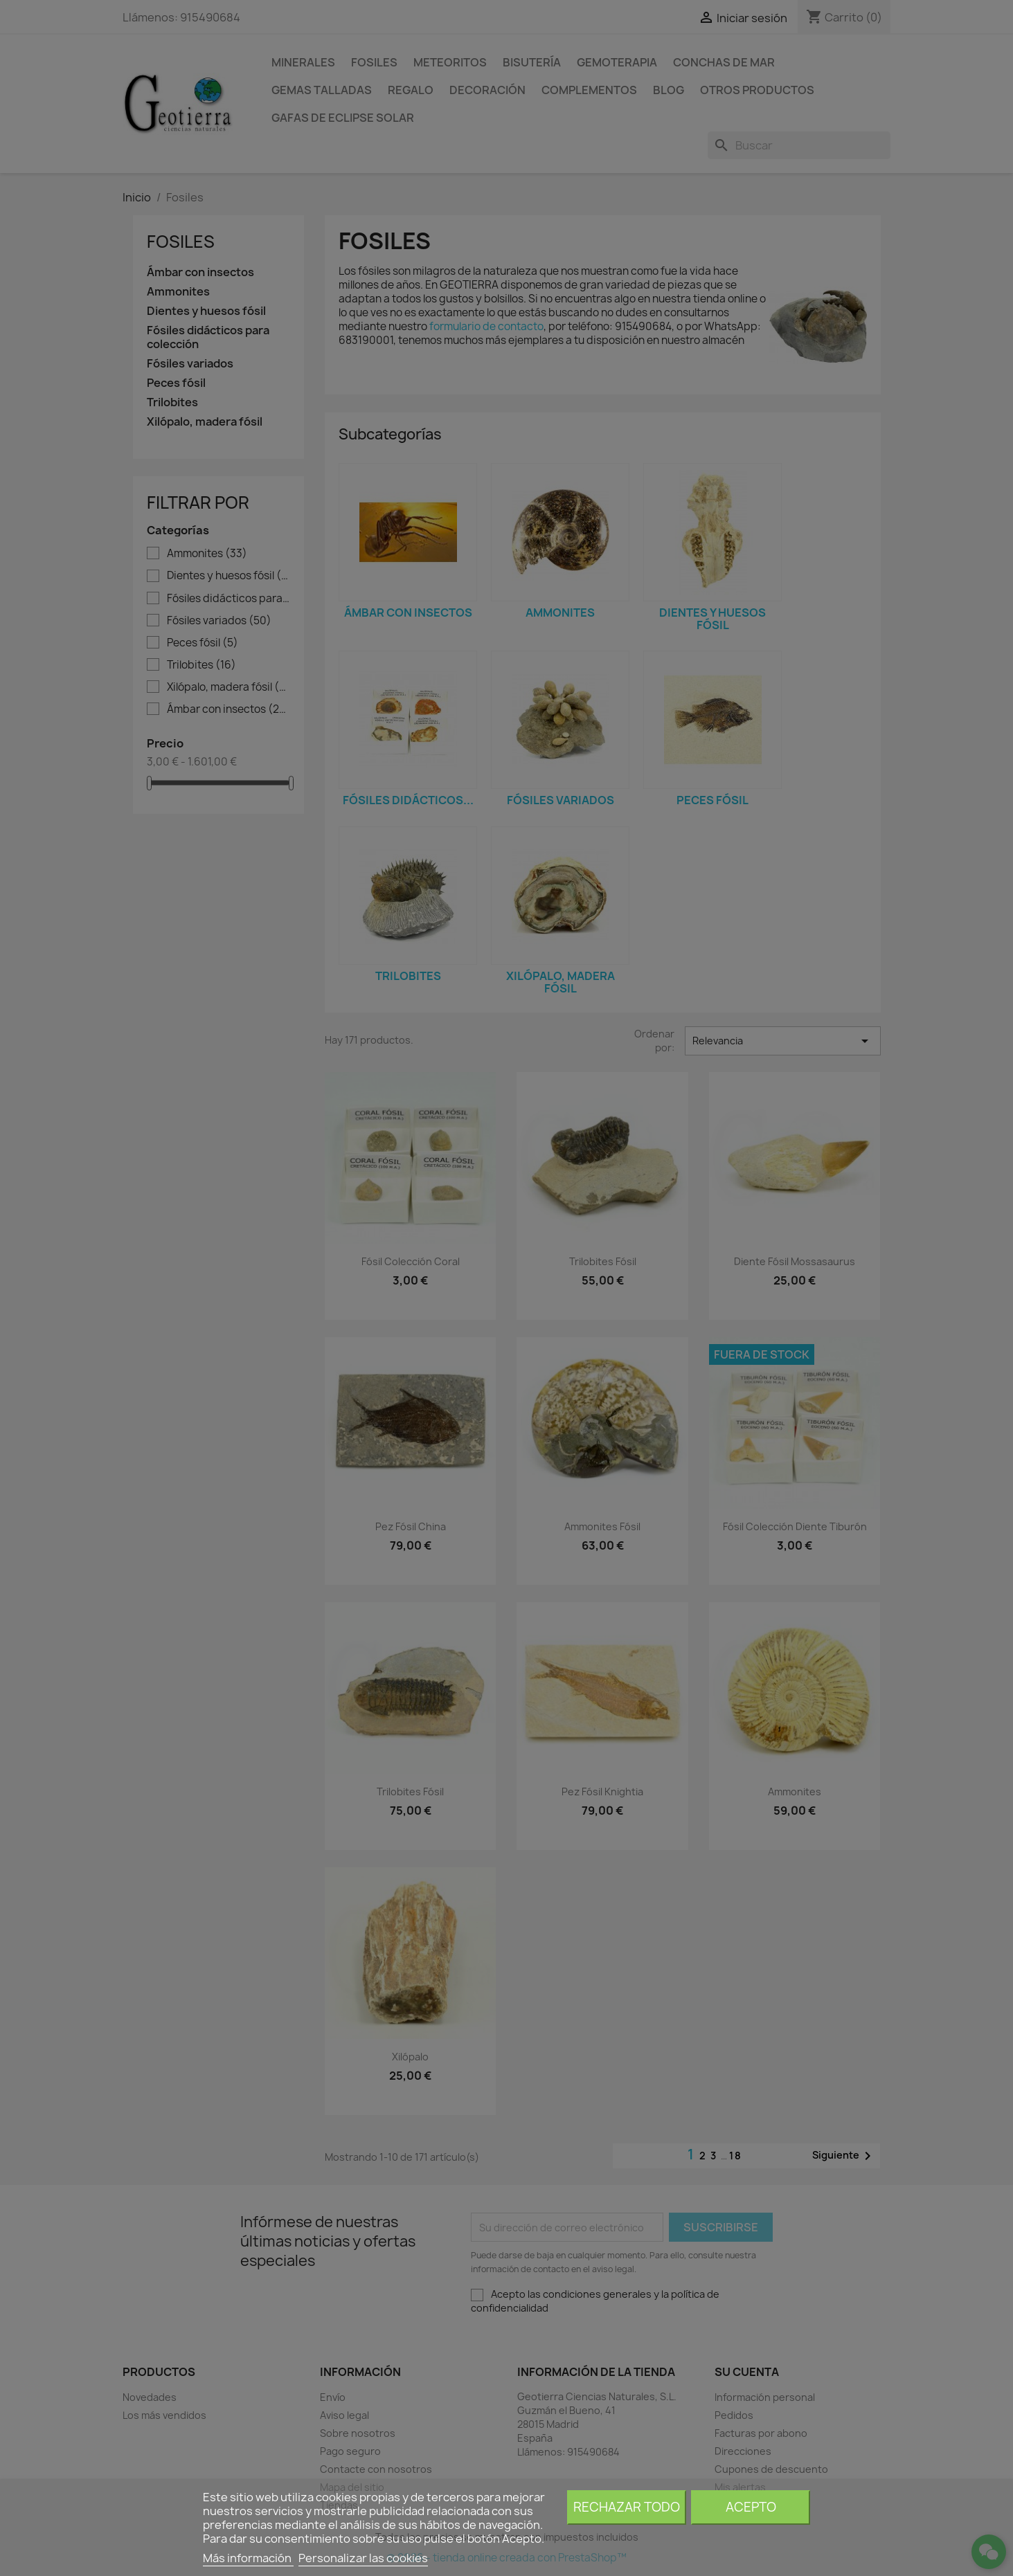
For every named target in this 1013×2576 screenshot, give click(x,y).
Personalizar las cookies (363, 2558)
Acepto (751, 2507)
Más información (248, 2558)
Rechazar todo (626, 2507)
